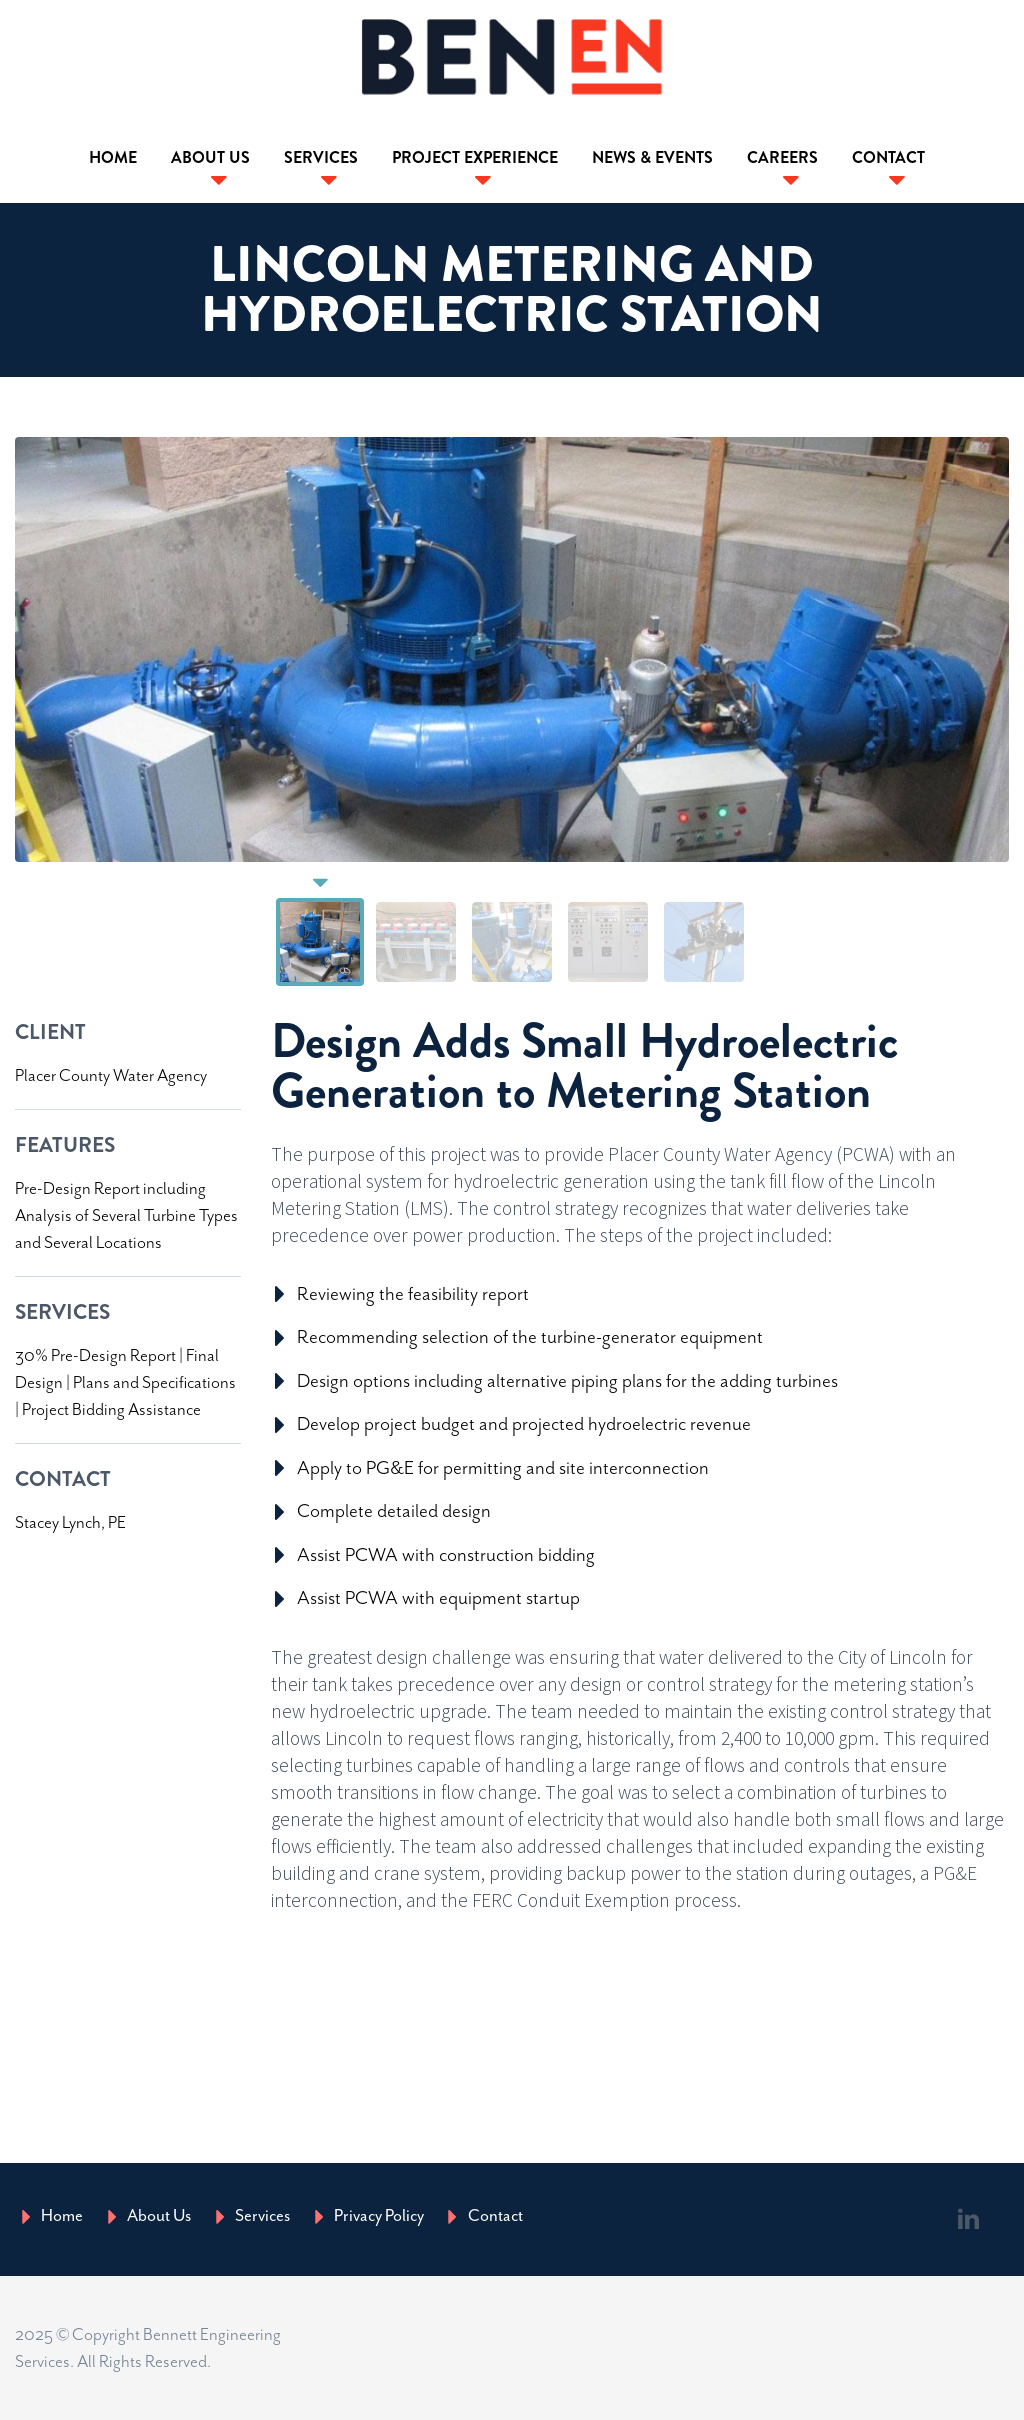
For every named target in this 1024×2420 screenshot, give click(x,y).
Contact (888, 157)
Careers (782, 157)
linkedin (969, 2219)
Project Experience (475, 157)
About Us (210, 157)
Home (113, 157)
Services (321, 157)
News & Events (652, 157)
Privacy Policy (379, 2215)
